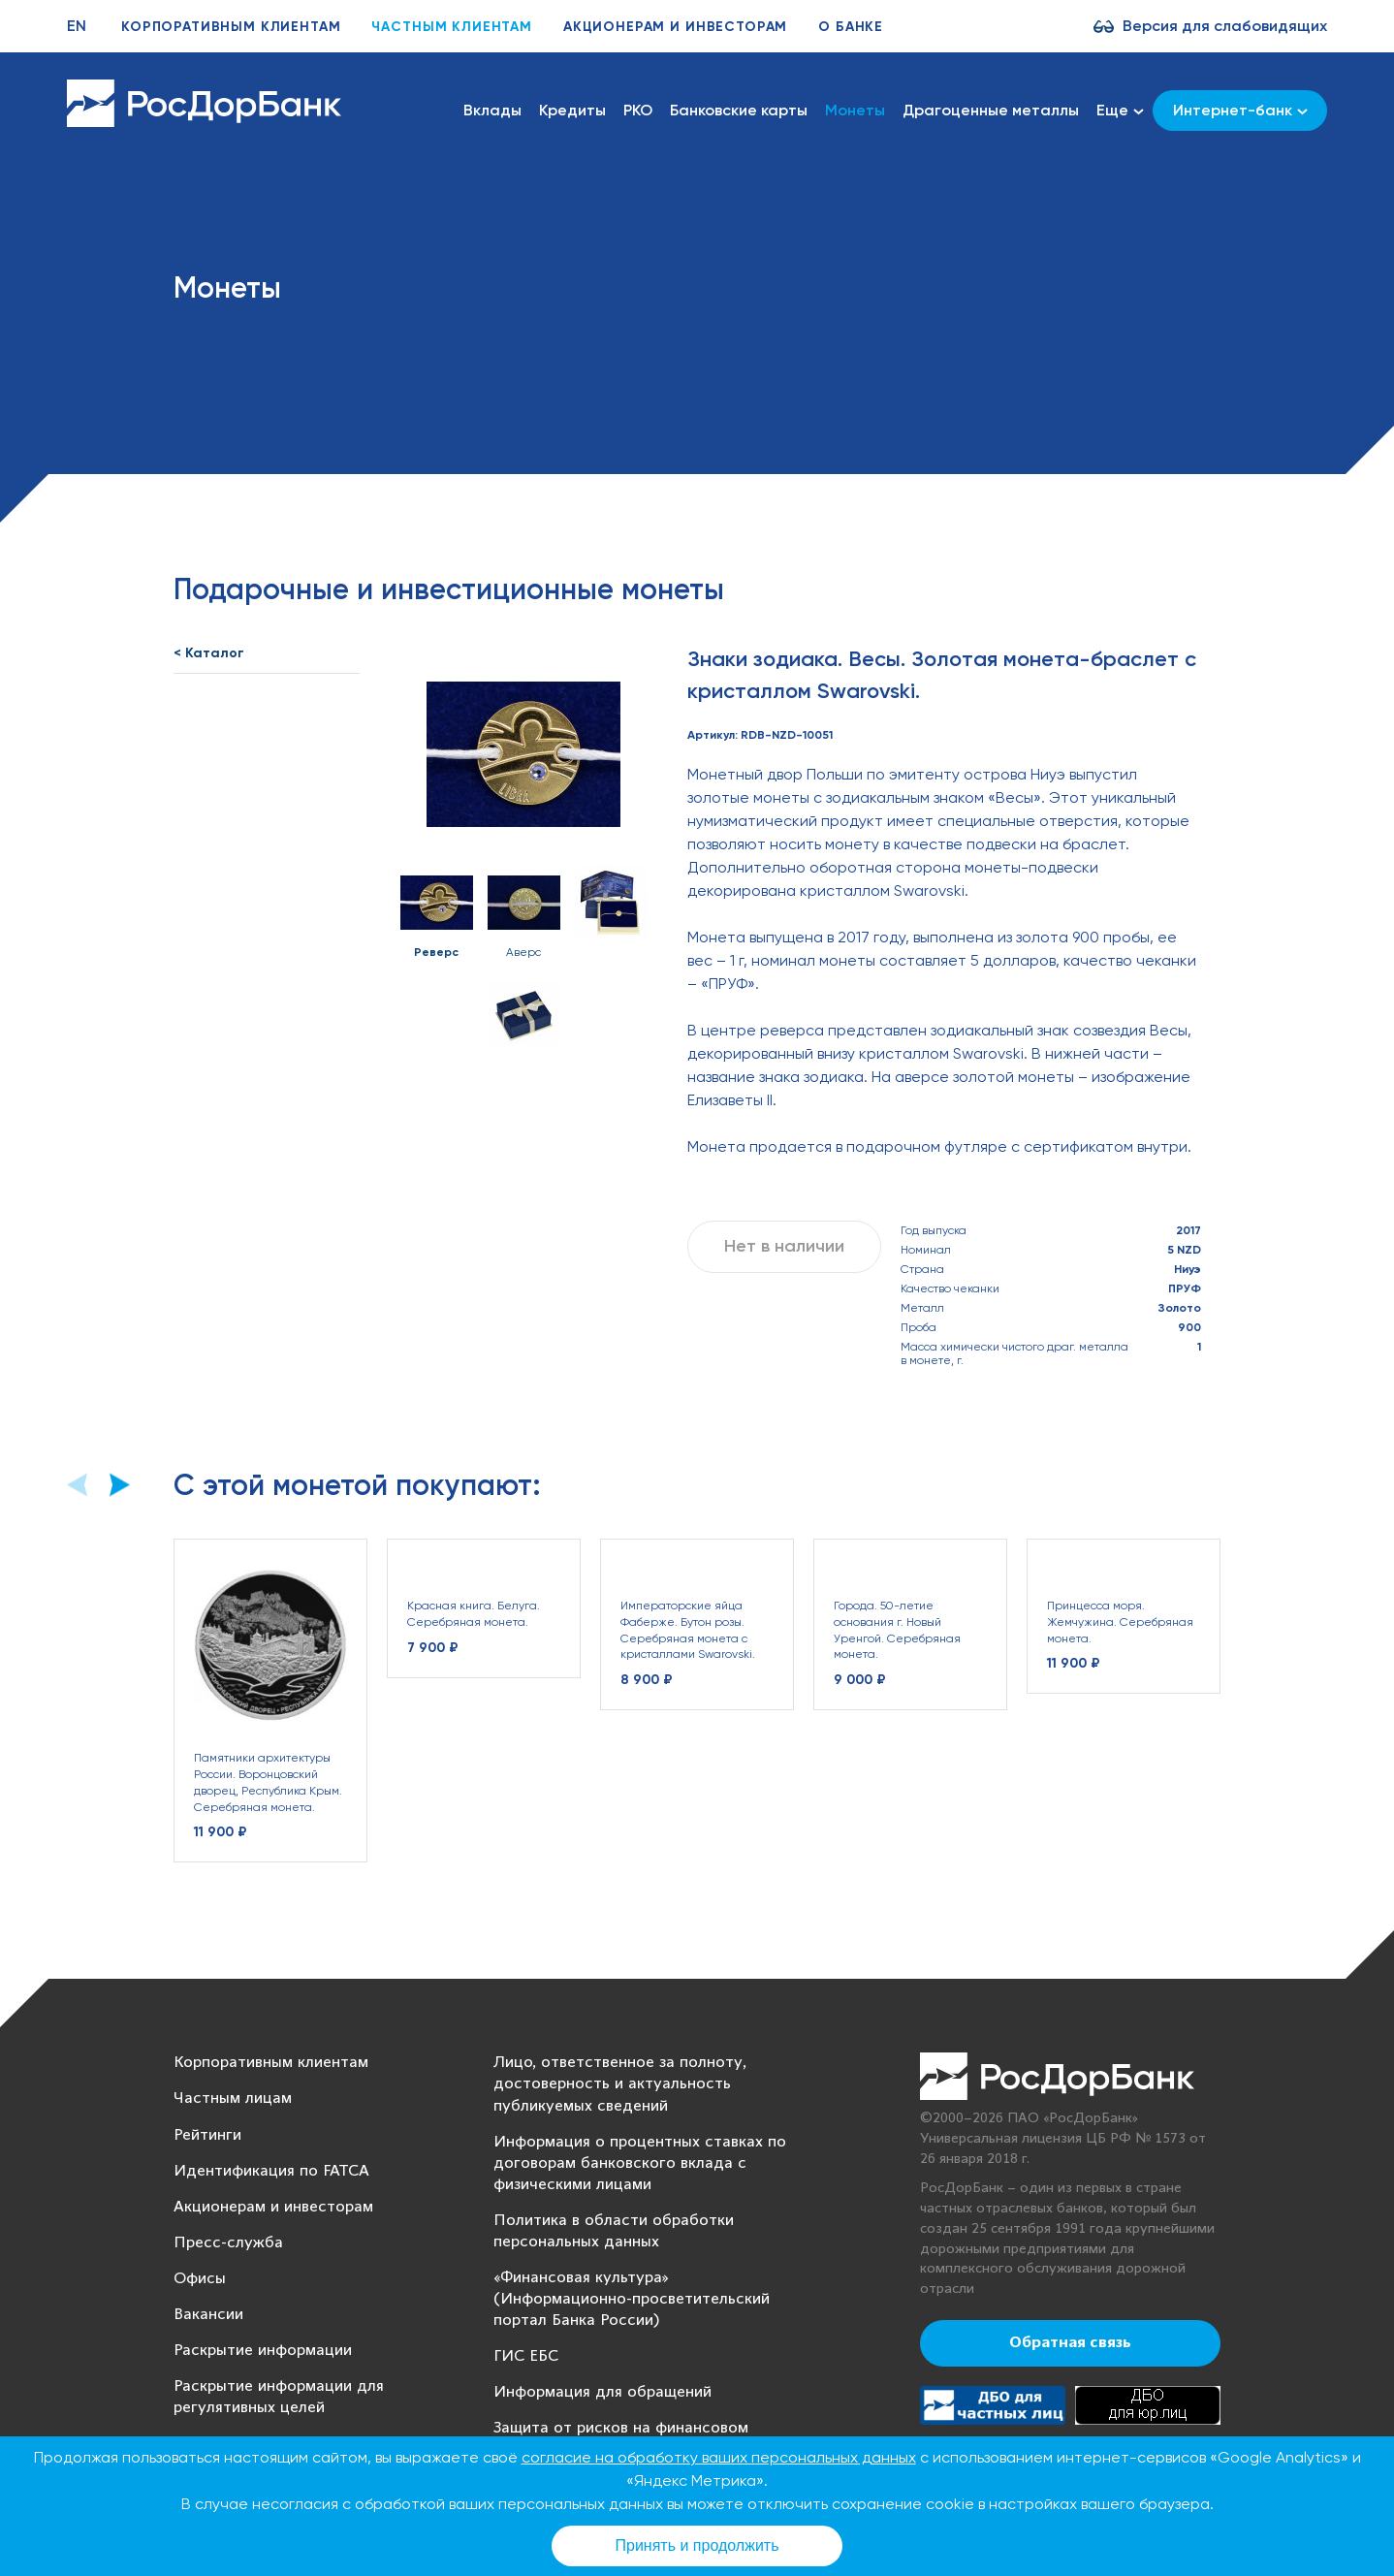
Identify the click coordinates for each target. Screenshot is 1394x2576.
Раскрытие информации (263, 2350)
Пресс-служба (228, 2243)
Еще (1120, 110)
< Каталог (209, 653)
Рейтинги (207, 2135)
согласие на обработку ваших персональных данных (719, 2457)
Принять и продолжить (697, 2545)
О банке (850, 26)
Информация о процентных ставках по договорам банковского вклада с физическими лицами (639, 2163)
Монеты (855, 110)
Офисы (200, 2279)
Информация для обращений (602, 2392)
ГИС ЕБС (525, 2356)
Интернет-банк (1240, 110)
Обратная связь (1070, 2343)
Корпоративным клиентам (230, 26)
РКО (637, 110)
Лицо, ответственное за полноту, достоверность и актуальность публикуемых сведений (619, 2084)
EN (76, 25)
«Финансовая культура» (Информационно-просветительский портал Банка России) (631, 2299)
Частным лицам (233, 2098)
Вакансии (208, 2314)
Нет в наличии (784, 1245)
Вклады (492, 110)
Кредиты (572, 110)
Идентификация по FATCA (271, 2171)
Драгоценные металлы (991, 110)
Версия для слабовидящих (1225, 25)
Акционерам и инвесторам (675, 26)
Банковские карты (739, 110)
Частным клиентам (451, 26)
